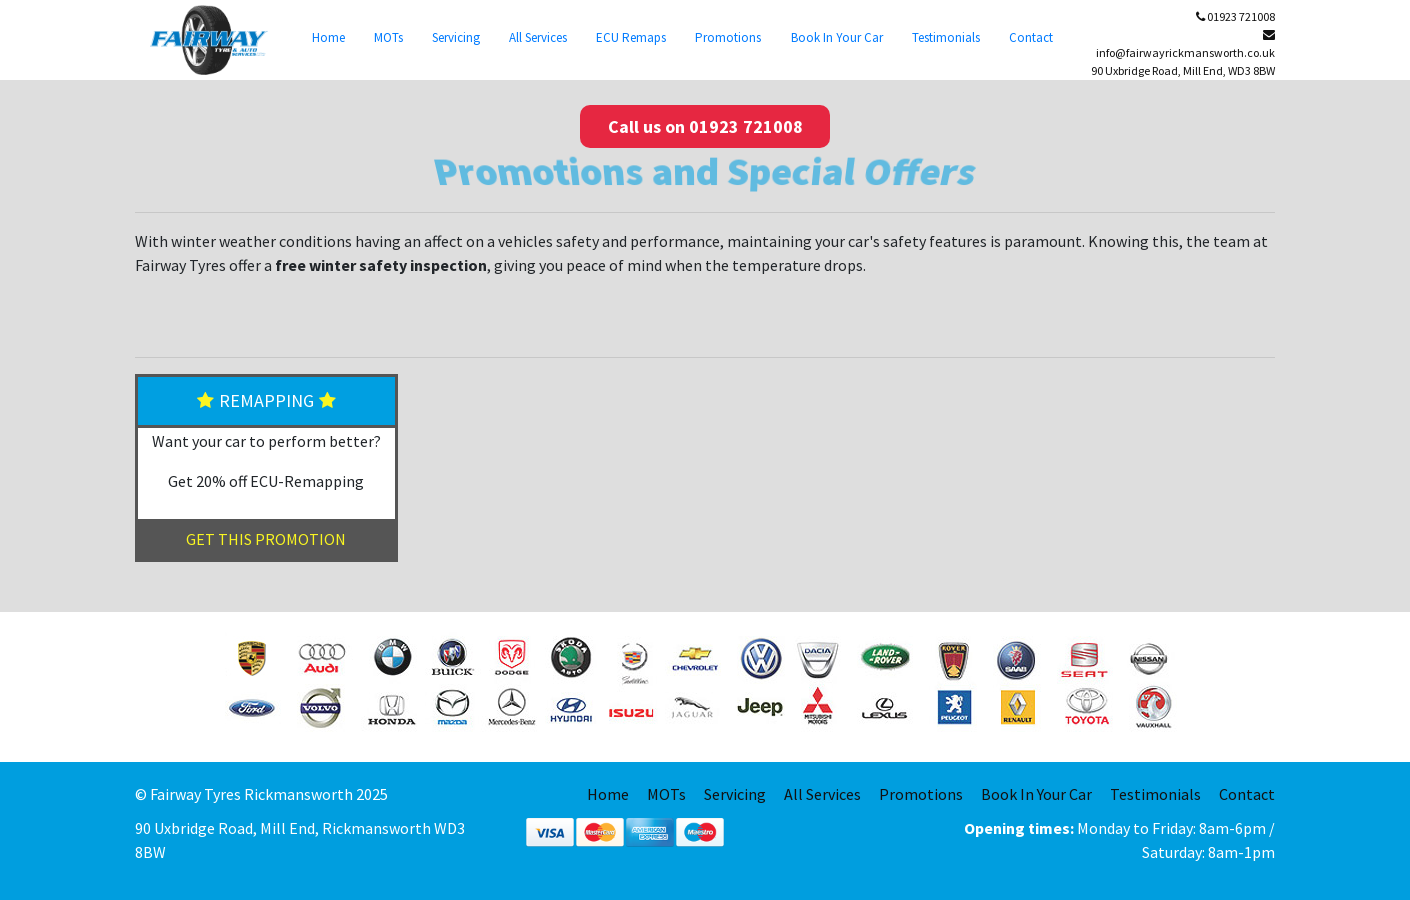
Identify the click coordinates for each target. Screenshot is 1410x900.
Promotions (728, 37)
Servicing (456, 37)
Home (328, 37)
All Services (538, 37)
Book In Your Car (837, 37)
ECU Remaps (631, 37)
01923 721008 (1235, 16)
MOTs (388, 37)
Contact (1031, 37)
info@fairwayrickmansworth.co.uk (1185, 44)
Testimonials (946, 37)
